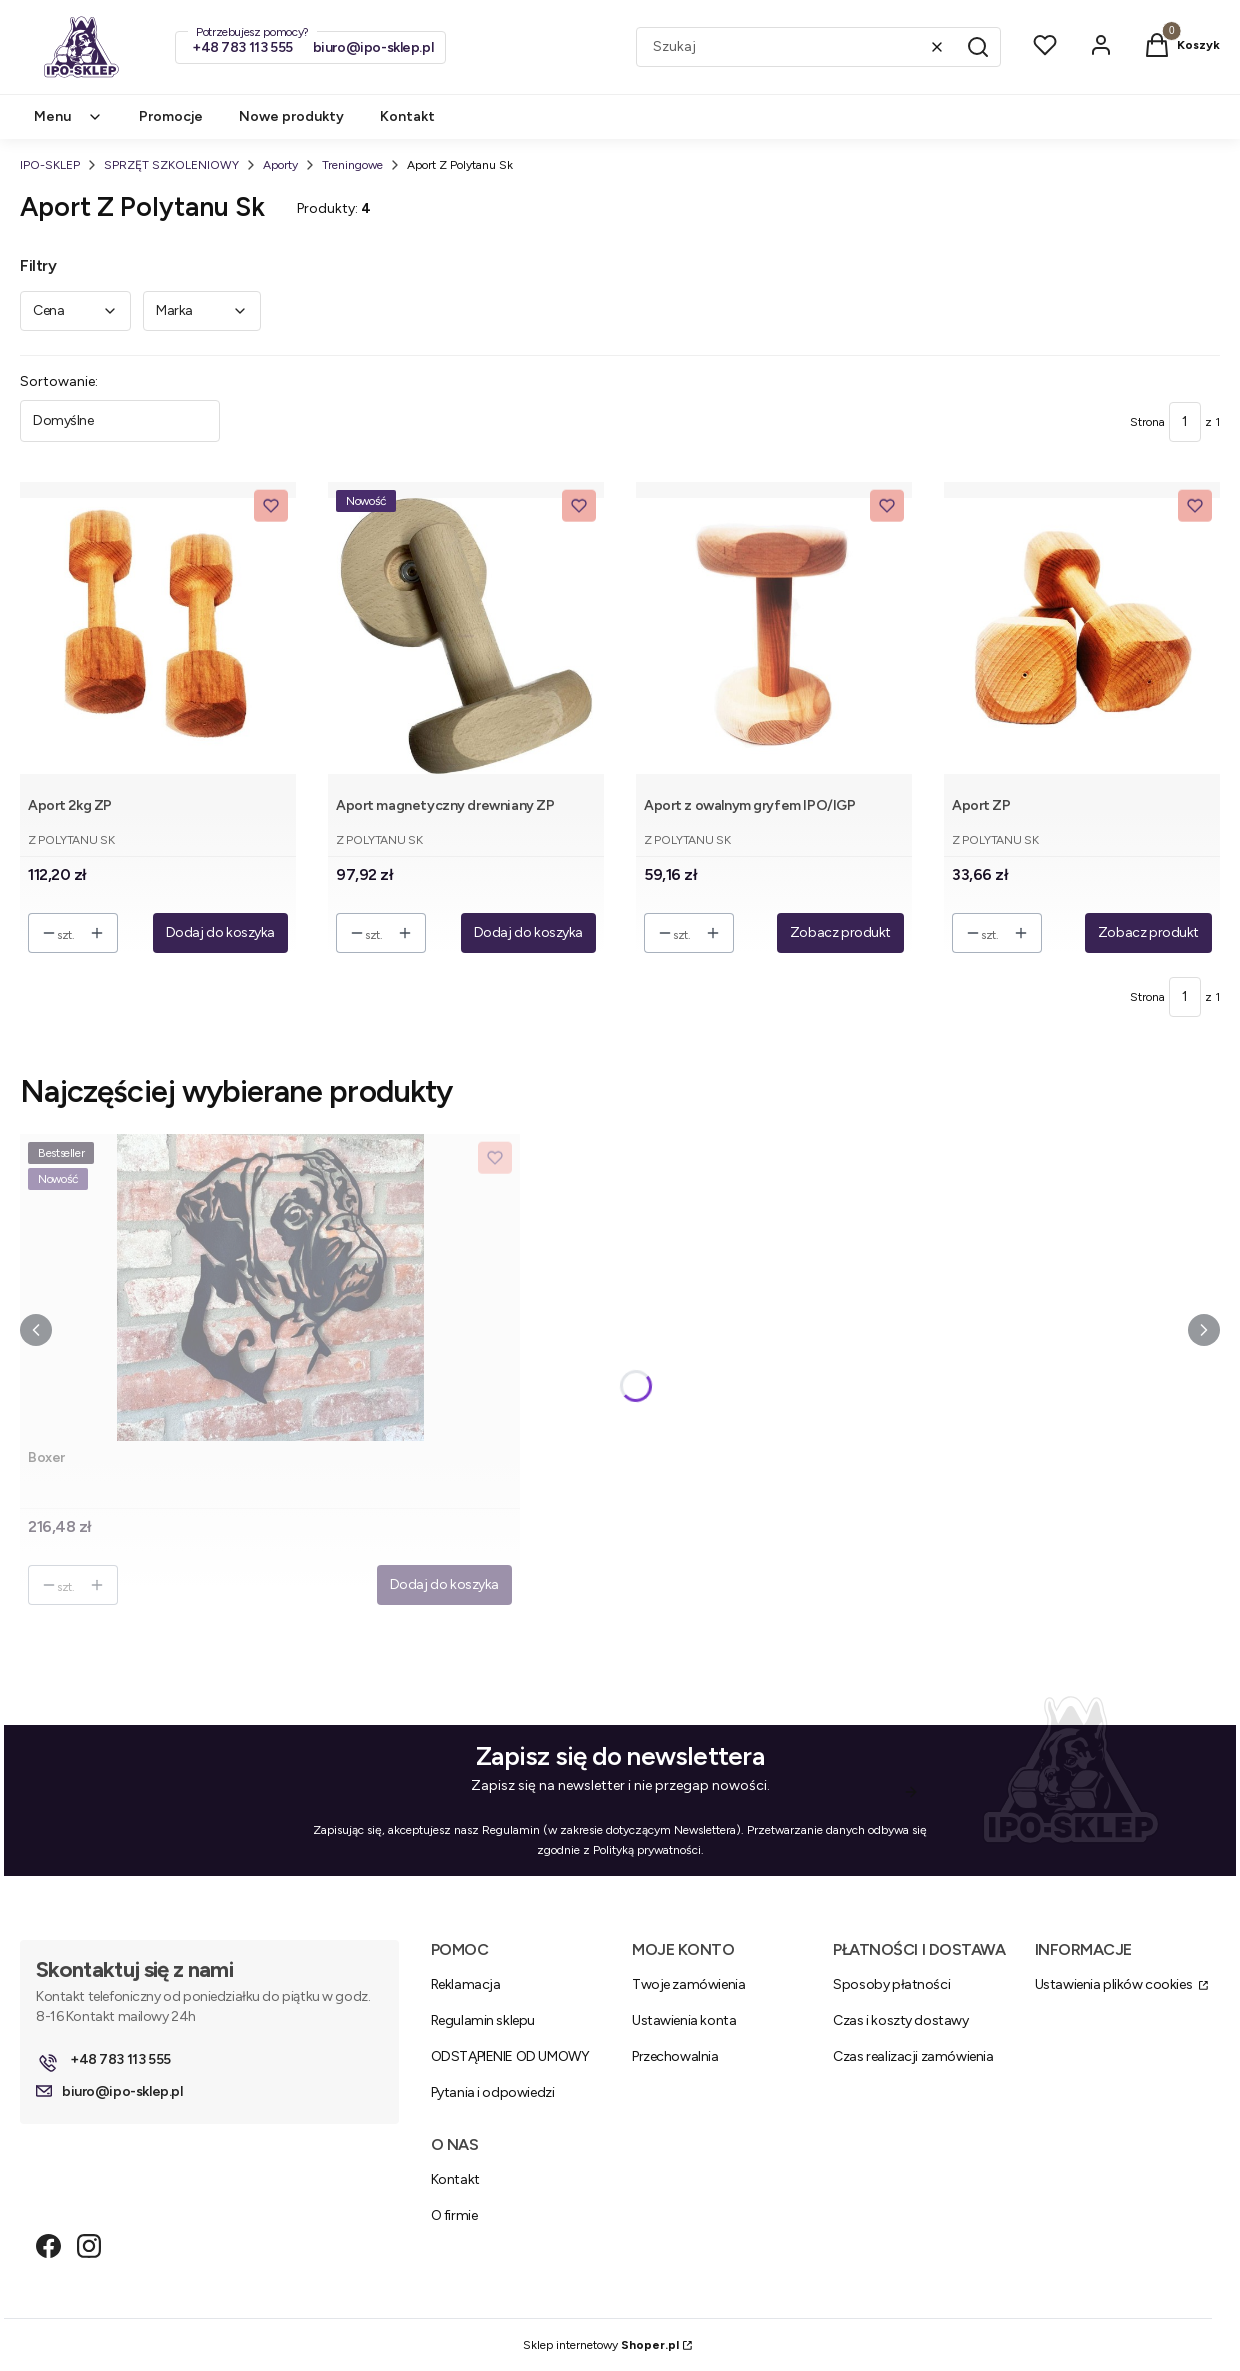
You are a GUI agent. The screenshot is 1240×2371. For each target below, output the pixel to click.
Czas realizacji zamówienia (913, 2056)
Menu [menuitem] (68, 116)
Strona (1147, 422)
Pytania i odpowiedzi (493, 2092)
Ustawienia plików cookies (1115, 1984)
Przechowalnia (675, 2056)
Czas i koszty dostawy (900, 2020)
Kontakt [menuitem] (407, 116)
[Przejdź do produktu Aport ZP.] (1082, 635)
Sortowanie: (59, 381)
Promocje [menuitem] (171, 116)
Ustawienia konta (684, 2020)
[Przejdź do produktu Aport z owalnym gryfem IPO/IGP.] (774, 635)
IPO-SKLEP (50, 165)
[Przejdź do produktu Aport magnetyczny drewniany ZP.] (466, 635)
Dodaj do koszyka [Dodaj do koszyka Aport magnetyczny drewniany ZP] (528, 932)
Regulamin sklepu (483, 2020)
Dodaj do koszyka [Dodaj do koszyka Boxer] (444, 1584)
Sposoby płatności (891, 1984)
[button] (978, 47)
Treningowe (352, 165)
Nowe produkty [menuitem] (291, 116)
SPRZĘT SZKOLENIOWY (171, 165)
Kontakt (455, 2179)
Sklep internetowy (601, 2345)
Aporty (280, 165)
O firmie (454, 2215)
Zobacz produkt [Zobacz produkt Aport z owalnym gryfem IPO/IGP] (840, 932)
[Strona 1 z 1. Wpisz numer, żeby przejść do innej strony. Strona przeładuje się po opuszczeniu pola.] (1185, 422)
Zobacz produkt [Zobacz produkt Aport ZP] (1148, 932)
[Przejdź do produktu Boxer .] (270, 1287)
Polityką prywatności (647, 1850)
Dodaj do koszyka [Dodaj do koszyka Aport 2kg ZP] (220, 932)
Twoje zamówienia (688, 1984)
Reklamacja (466, 1984)
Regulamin (511, 1830)
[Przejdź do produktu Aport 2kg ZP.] (158, 635)
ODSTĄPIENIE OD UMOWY (510, 2056)
